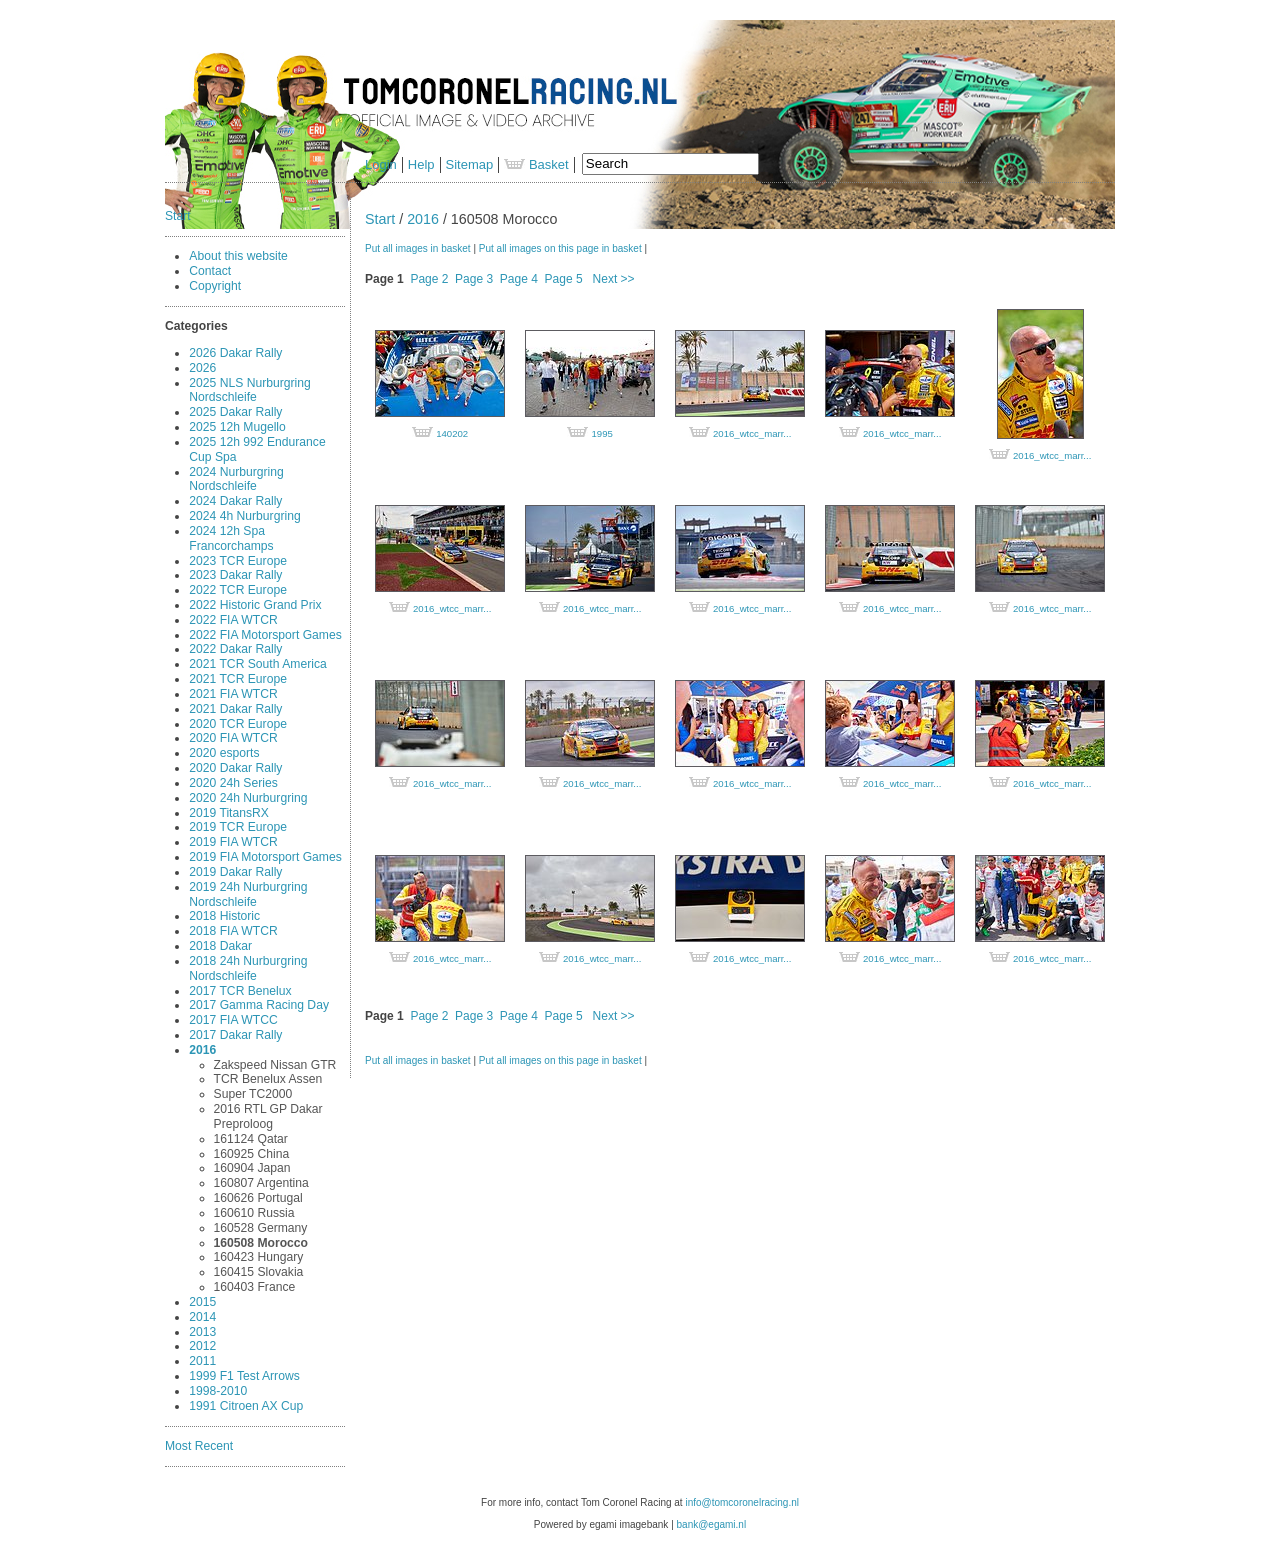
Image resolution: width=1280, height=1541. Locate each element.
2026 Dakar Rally (235, 353)
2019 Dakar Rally (235, 872)
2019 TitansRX (229, 813)
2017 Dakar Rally (235, 1035)
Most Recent (199, 1446)
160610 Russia (254, 1213)
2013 (202, 1332)
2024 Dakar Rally (235, 501)
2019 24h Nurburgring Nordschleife (248, 894)
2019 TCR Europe (238, 827)
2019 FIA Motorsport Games (265, 857)
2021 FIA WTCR (233, 694)
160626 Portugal (258, 1198)
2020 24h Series (233, 783)
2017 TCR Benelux (240, 991)
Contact (210, 271)
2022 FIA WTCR (233, 620)
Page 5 (564, 279)
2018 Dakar (220, 946)
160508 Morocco (261, 1243)
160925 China (252, 1154)
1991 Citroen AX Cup (246, 1406)
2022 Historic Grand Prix (255, 605)
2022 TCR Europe (238, 590)
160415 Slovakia (259, 1272)
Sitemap (470, 164)
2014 (202, 1317)
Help (421, 164)
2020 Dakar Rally (235, 768)
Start (178, 216)
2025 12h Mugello (237, 427)
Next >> (614, 279)
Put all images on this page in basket (560, 248)
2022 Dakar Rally (235, 649)
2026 (202, 368)
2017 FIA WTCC (233, 1020)
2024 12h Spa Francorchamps (231, 538)
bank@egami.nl (712, 1524)
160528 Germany (261, 1228)
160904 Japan (252, 1168)
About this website (238, 256)
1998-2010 (218, 1391)
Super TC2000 (253, 1094)
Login (381, 164)
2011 (202, 1361)
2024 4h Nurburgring (244, 516)
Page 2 (429, 279)
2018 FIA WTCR (233, 931)
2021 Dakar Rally (235, 709)
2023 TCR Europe (238, 561)
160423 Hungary (259, 1257)
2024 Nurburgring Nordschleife (236, 479)
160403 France (255, 1287)
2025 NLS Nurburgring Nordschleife (249, 390)
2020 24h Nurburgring (248, 798)
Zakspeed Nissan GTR (275, 1065)
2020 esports (224, 753)
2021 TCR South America (257, 664)
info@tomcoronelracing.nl (742, 1502)
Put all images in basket (418, 248)
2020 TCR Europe (238, 724)
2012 (202, 1346)
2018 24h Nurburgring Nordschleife (248, 968)
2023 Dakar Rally (235, 575)
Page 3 (474, 279)
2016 (202, 1050)
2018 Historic (224, 916)
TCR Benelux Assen (268, 1079)
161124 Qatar (251, 1139)
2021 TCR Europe (238, 679)
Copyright (215, 286)
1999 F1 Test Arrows (244, 1376)
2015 (202, 1302)
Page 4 (519, 279)
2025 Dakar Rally (235, 412)
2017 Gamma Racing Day (259, 1005)
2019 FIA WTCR (233, 842)
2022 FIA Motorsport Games (265, 635)
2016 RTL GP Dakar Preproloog (268, 1116)
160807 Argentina (261, 1183)
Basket (536, 164)
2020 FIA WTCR (233, 738)
